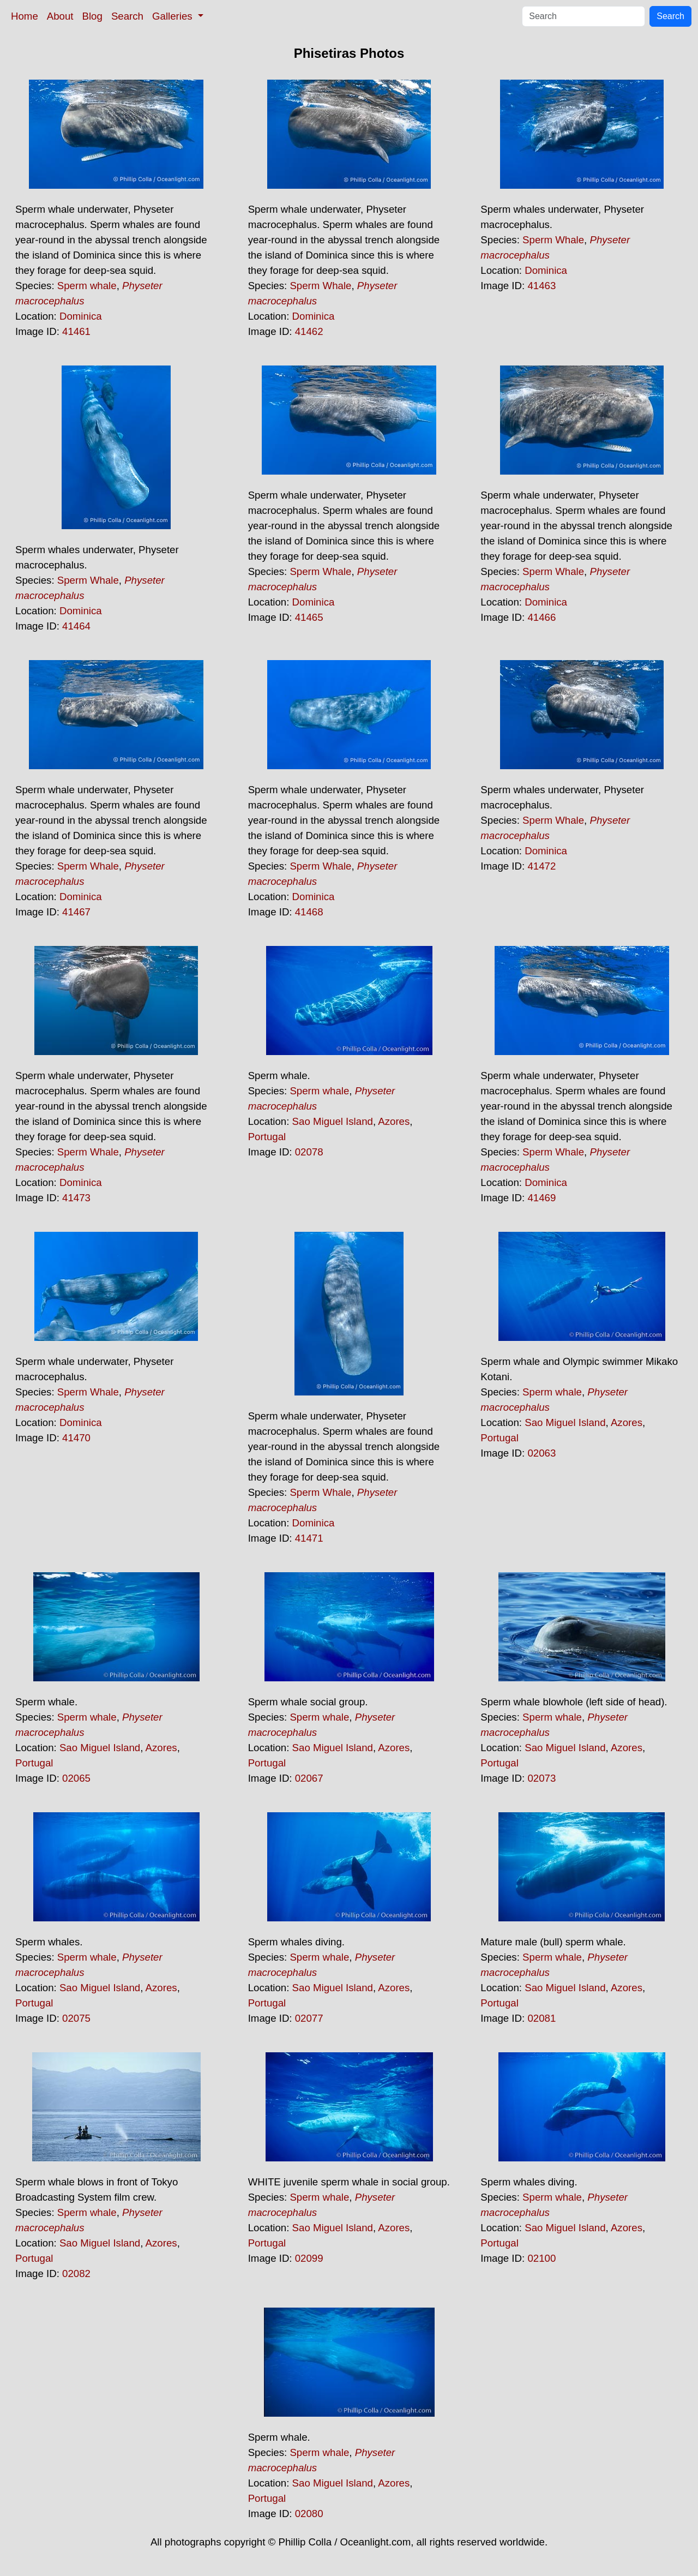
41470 (76, 1437)
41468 (309, 912)
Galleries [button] (173, 16)
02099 (309, 2258)
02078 (309, 1152)
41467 (76, 912)
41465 (309, 617)
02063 (541, 1453)
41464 (76, 626)
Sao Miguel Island (332, 1121)
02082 (76, 2273)
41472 (541, 866)
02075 (76, 2018)
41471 (309, 1538)
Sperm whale (87, 285)
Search (127, 16)
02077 (309, 2018)
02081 (541, 2018)
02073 (541, 1778)
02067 (309, 1778)
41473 (76, 1197)
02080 (309, 2513)
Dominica (80, 316)
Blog (92, 16)
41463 (541, 285)
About (60, 16)
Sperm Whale (320, 285)
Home (24, 16)
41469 (541, 1197)
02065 (76, 1778)
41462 (309, 331)
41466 (541, 617)
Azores (394, 1121)
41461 (76, 331)
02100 (541, 2258)
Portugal (267, 1136)
